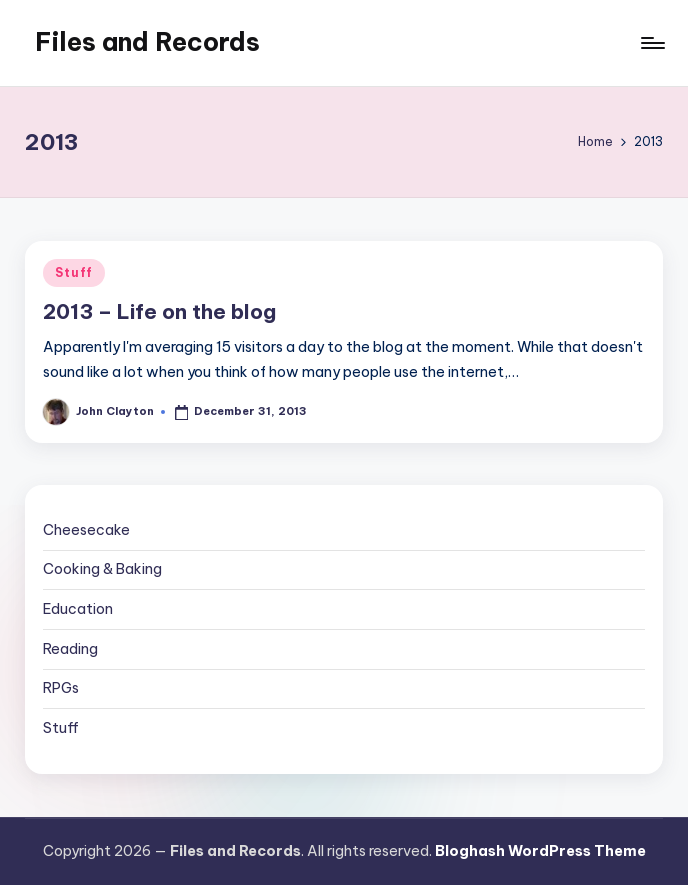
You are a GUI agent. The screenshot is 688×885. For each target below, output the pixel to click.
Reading (70, 649)
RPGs (61, 688)
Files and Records (147, 42)
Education (78, 609)
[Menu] (651, 43)
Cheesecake (86, 530)
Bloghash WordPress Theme (540, 851)
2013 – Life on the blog (159, 311)
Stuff (74, 272)
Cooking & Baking (102, 569)
